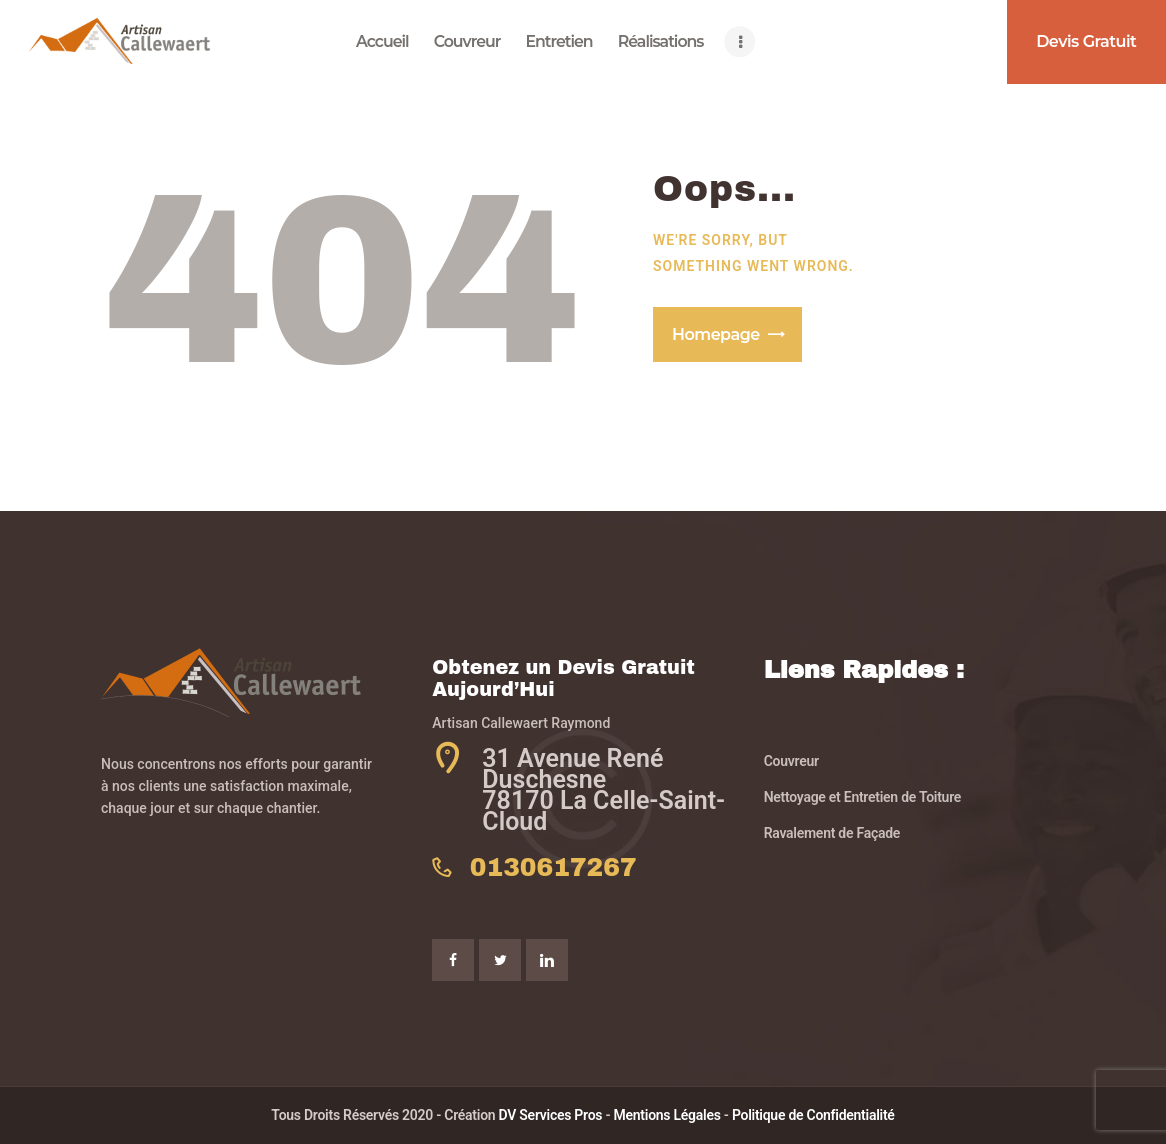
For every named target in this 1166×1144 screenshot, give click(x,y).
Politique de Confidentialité (813, 1115)
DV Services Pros (551, 1115)
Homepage (716, 334)
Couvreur (791, 761)
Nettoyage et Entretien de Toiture (862, 797)
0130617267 (553, 867)
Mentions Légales (667, 1115)
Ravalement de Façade (832, 833)
